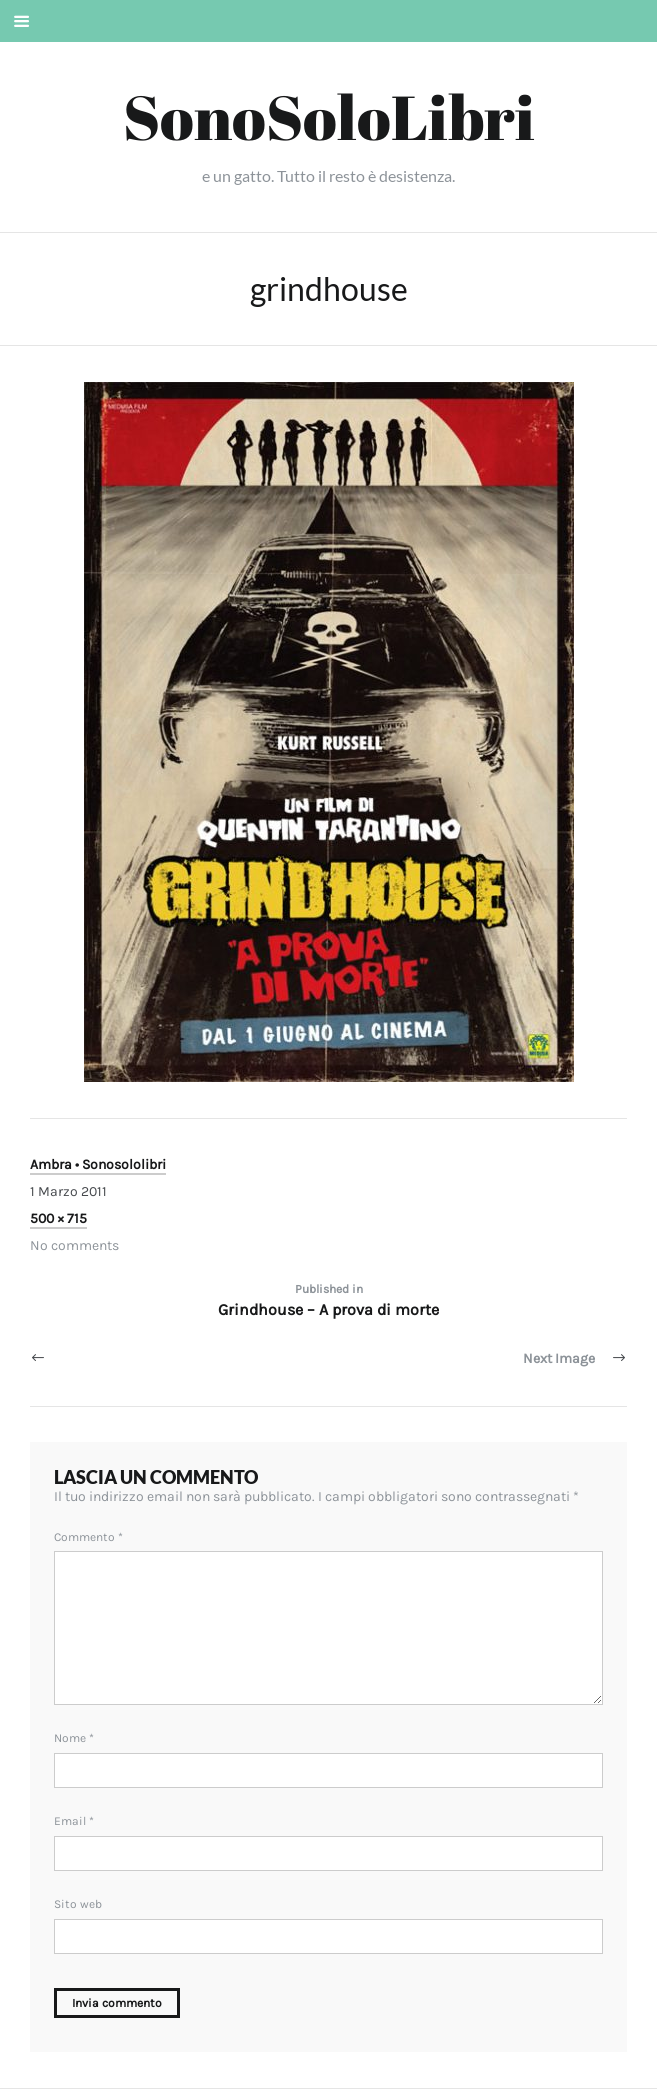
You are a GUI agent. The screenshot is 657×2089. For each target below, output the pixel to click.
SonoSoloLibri (329, 116)
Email (74, 1821)
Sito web (78, 1904)
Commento (88, 1537)
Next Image (559, 1358)
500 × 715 (58, 1218)
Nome (74, 1738)
